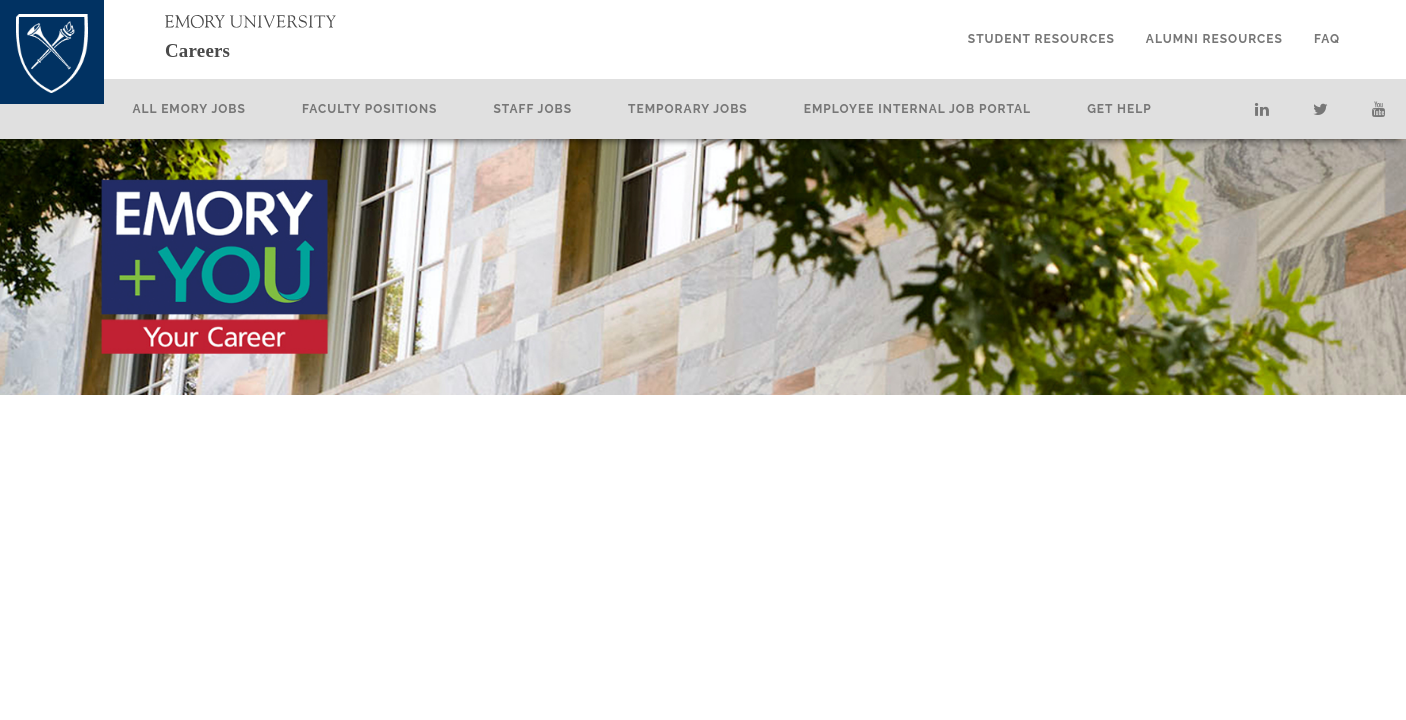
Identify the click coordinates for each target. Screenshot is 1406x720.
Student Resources (1041, 39)
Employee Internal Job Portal (953, 109)
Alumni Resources (1214, 39)
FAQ (1327, 39)
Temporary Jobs (724, 109)
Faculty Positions (406, 109)
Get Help (1155, 109)
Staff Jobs (569, 109)
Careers (216, 48)
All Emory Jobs (225, 109)
